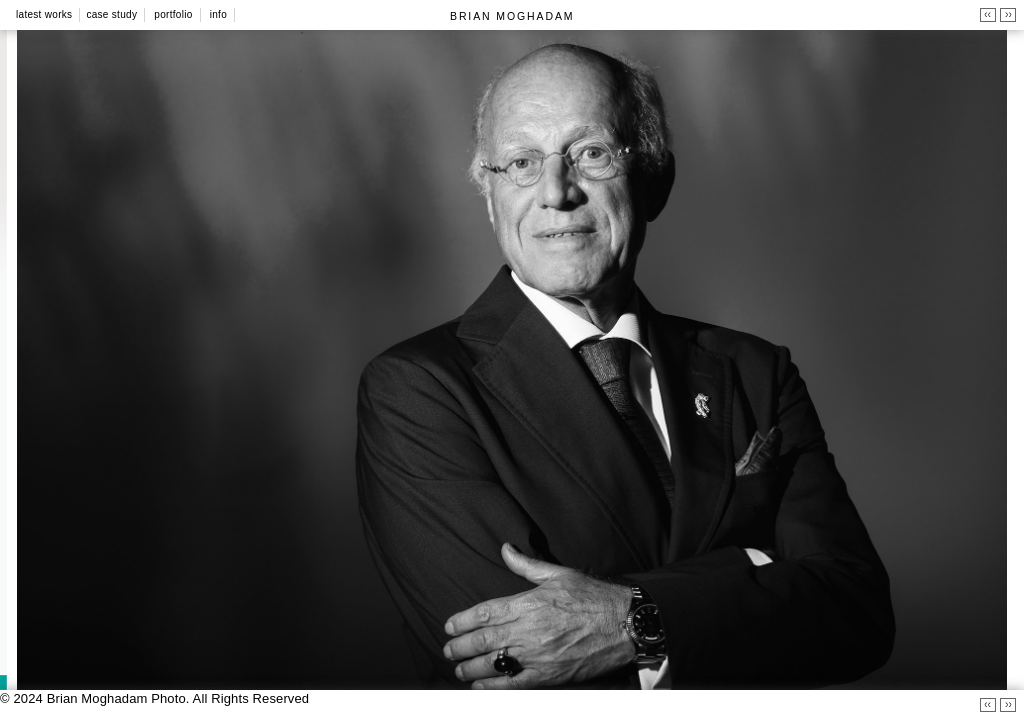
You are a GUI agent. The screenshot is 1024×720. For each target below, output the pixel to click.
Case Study (111, 14)
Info (218, 14)
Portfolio (173, 14)
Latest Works (44, 14)
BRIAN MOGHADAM (512, 16)
